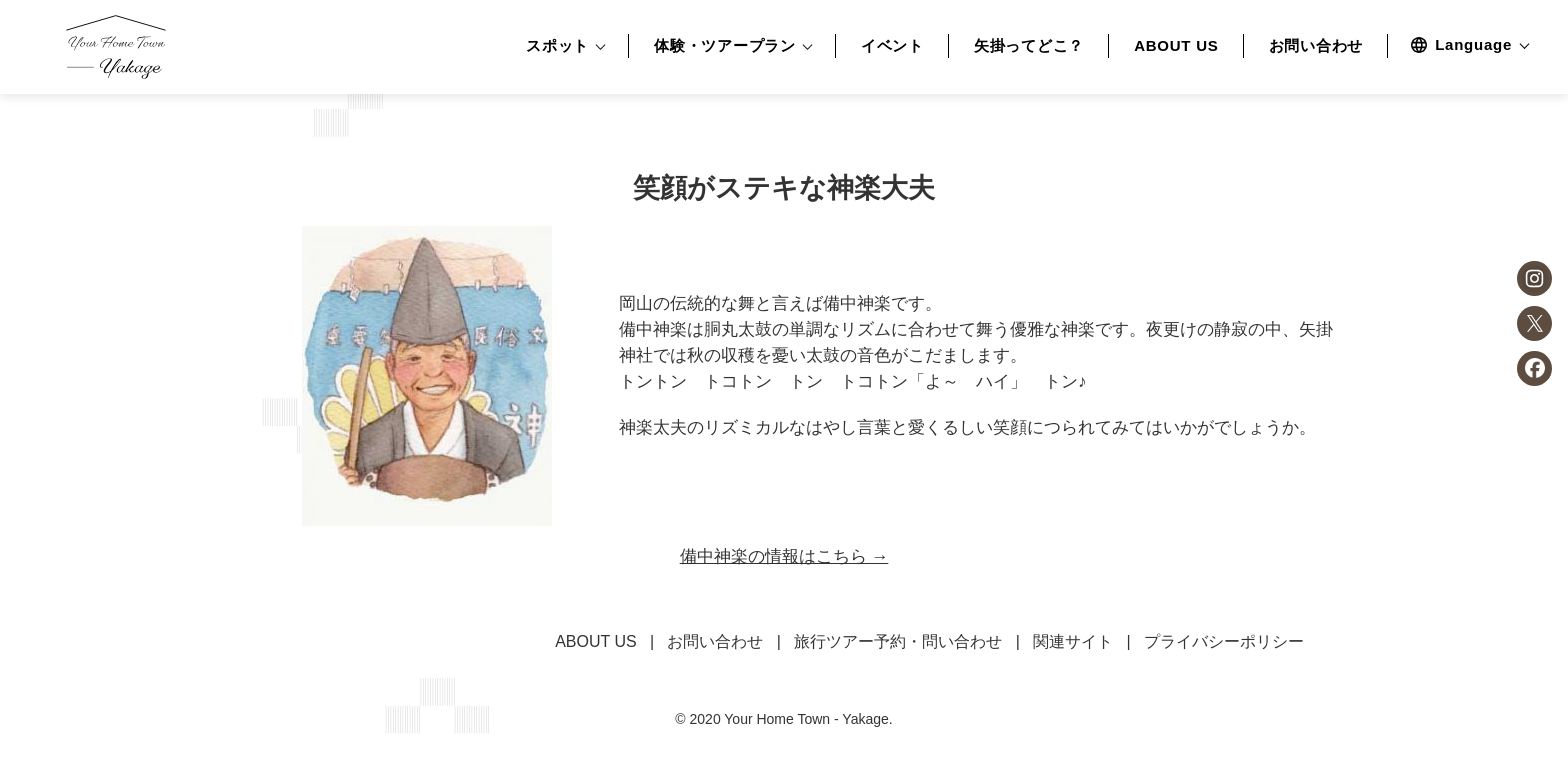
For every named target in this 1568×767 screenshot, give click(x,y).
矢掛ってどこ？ (1029, 46)
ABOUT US (1176, 46)
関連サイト (1073, 641)
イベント (892, 46)
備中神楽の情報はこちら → (784, 556)
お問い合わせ (1316, 46)
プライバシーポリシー (1224, 641)
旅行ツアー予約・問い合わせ (898, 641)
